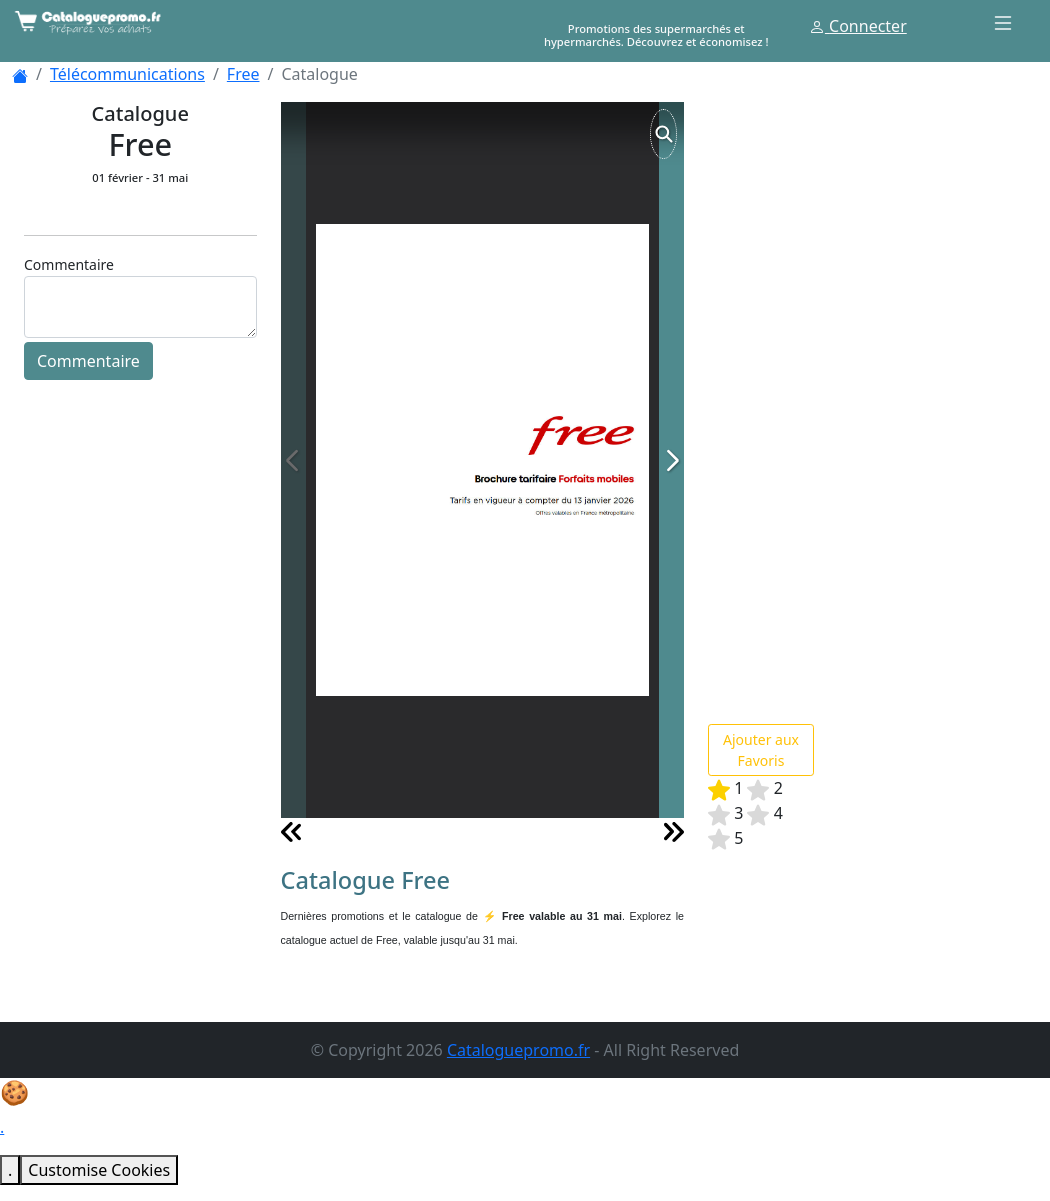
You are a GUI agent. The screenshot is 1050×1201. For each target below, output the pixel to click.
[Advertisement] (858, 402)
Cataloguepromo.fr (518, 1050)
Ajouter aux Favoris (761, 750)
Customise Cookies (99, 1170)
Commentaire (88, 361)
